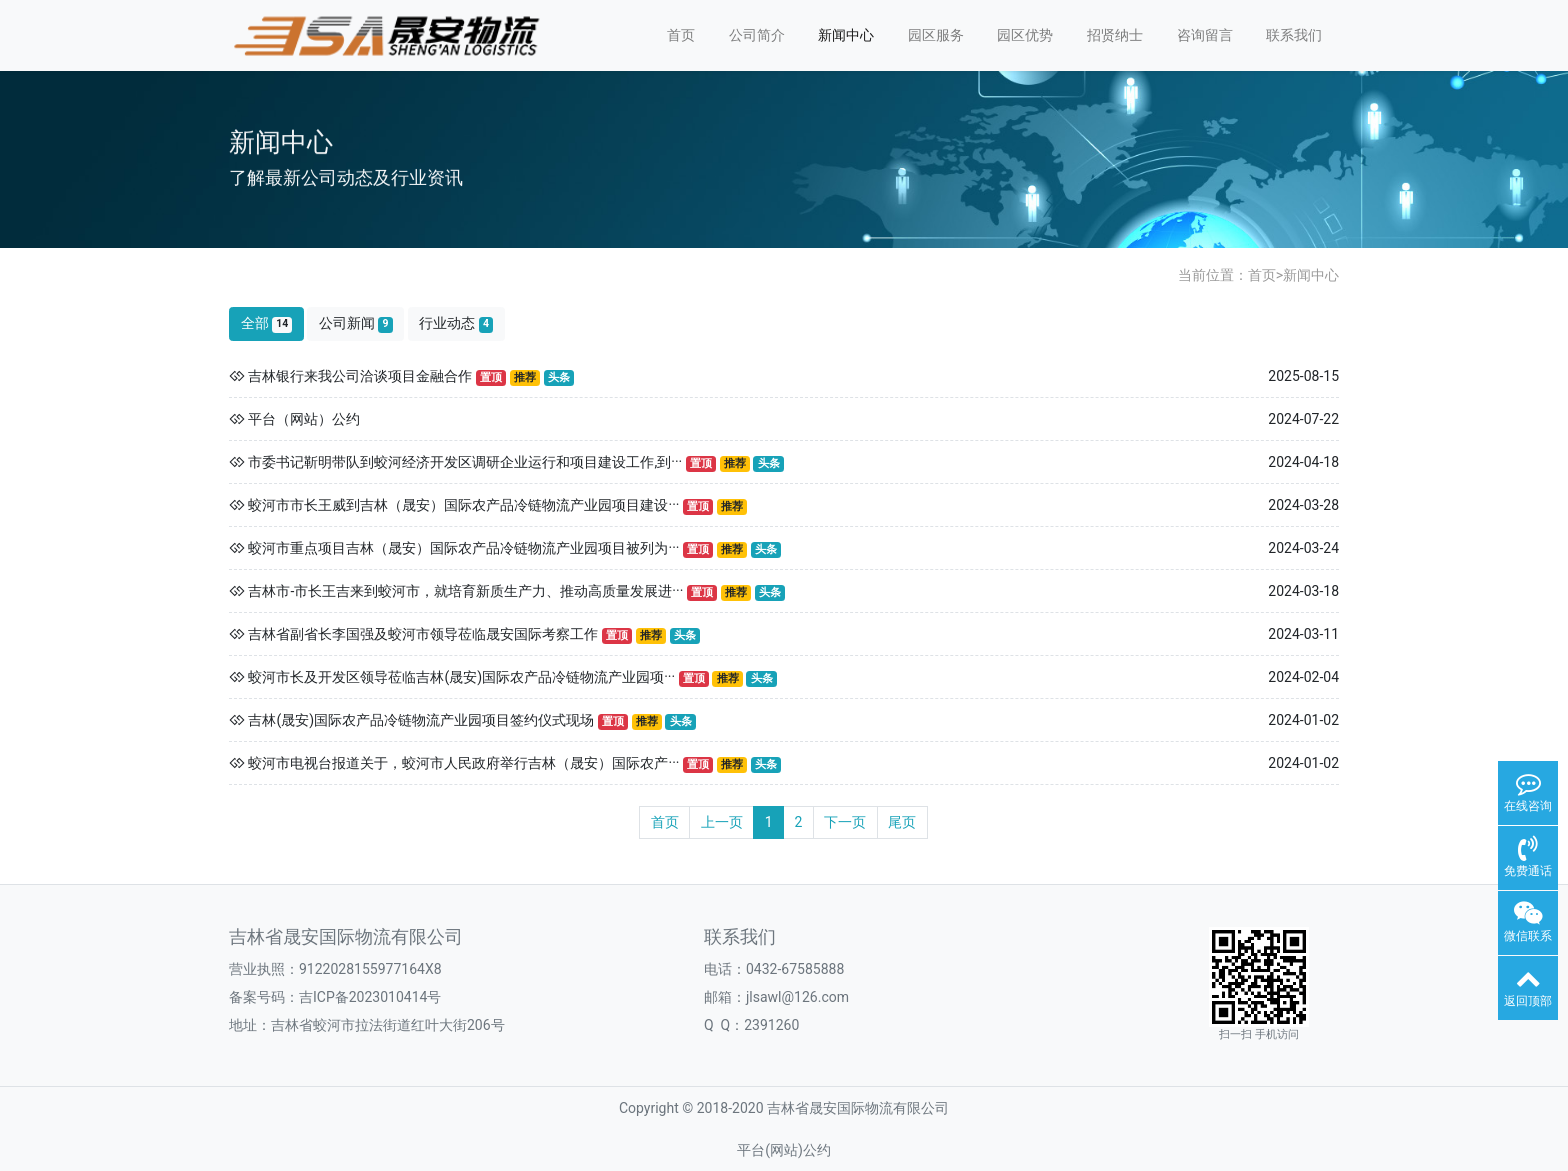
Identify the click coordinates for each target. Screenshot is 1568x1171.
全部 (267, 323)
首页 (681, 35)
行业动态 (456, 323)
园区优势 (1025, 35)
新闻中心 (846, 35)
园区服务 (936, 35)
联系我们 (1294, 35)
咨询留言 (1205, 35)
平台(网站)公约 (784, 1150)
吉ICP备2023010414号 (370, 997)
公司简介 (757, 35)
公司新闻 (356, 323)
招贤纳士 (1115, 35)
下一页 (845, 822)
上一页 (722, 822)
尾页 (902, 822)
